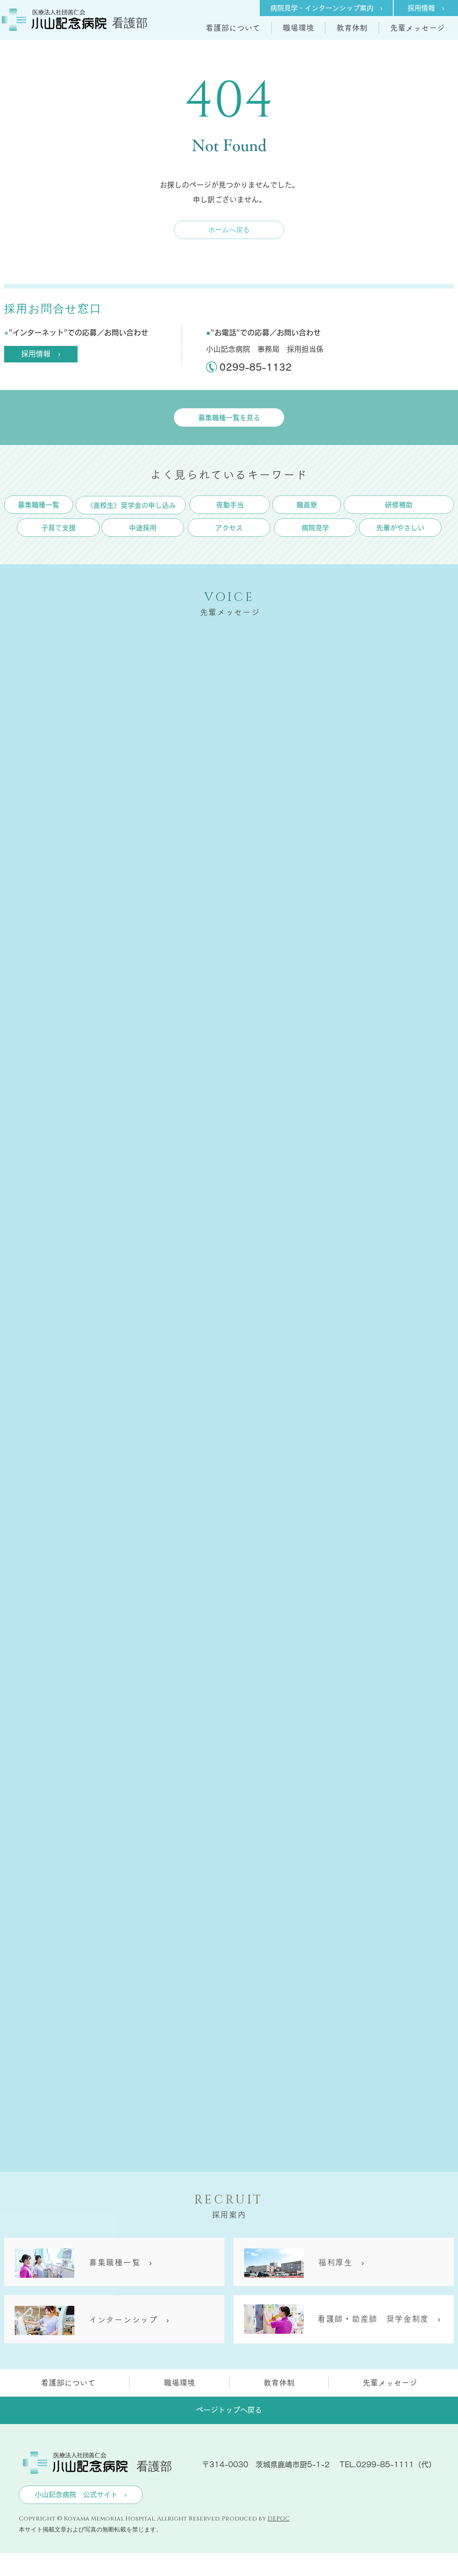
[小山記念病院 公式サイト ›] (81, 2495)
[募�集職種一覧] (38, 504)
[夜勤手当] (230, 504)
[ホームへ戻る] (229, 230)
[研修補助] (399, 504)
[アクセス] (229, 527)
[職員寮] (306, 504)
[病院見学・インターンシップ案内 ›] (326, 8)
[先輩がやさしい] (400, 527)
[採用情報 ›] (426, 8)
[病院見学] (315, 527)
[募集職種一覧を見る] (229, 417)
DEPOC (279, 2519)
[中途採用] (142, 527)
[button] (233, 27)
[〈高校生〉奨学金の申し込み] (131, 505)
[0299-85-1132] (260, 367)
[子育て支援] (58, 527)
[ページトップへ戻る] (229, 2410)
